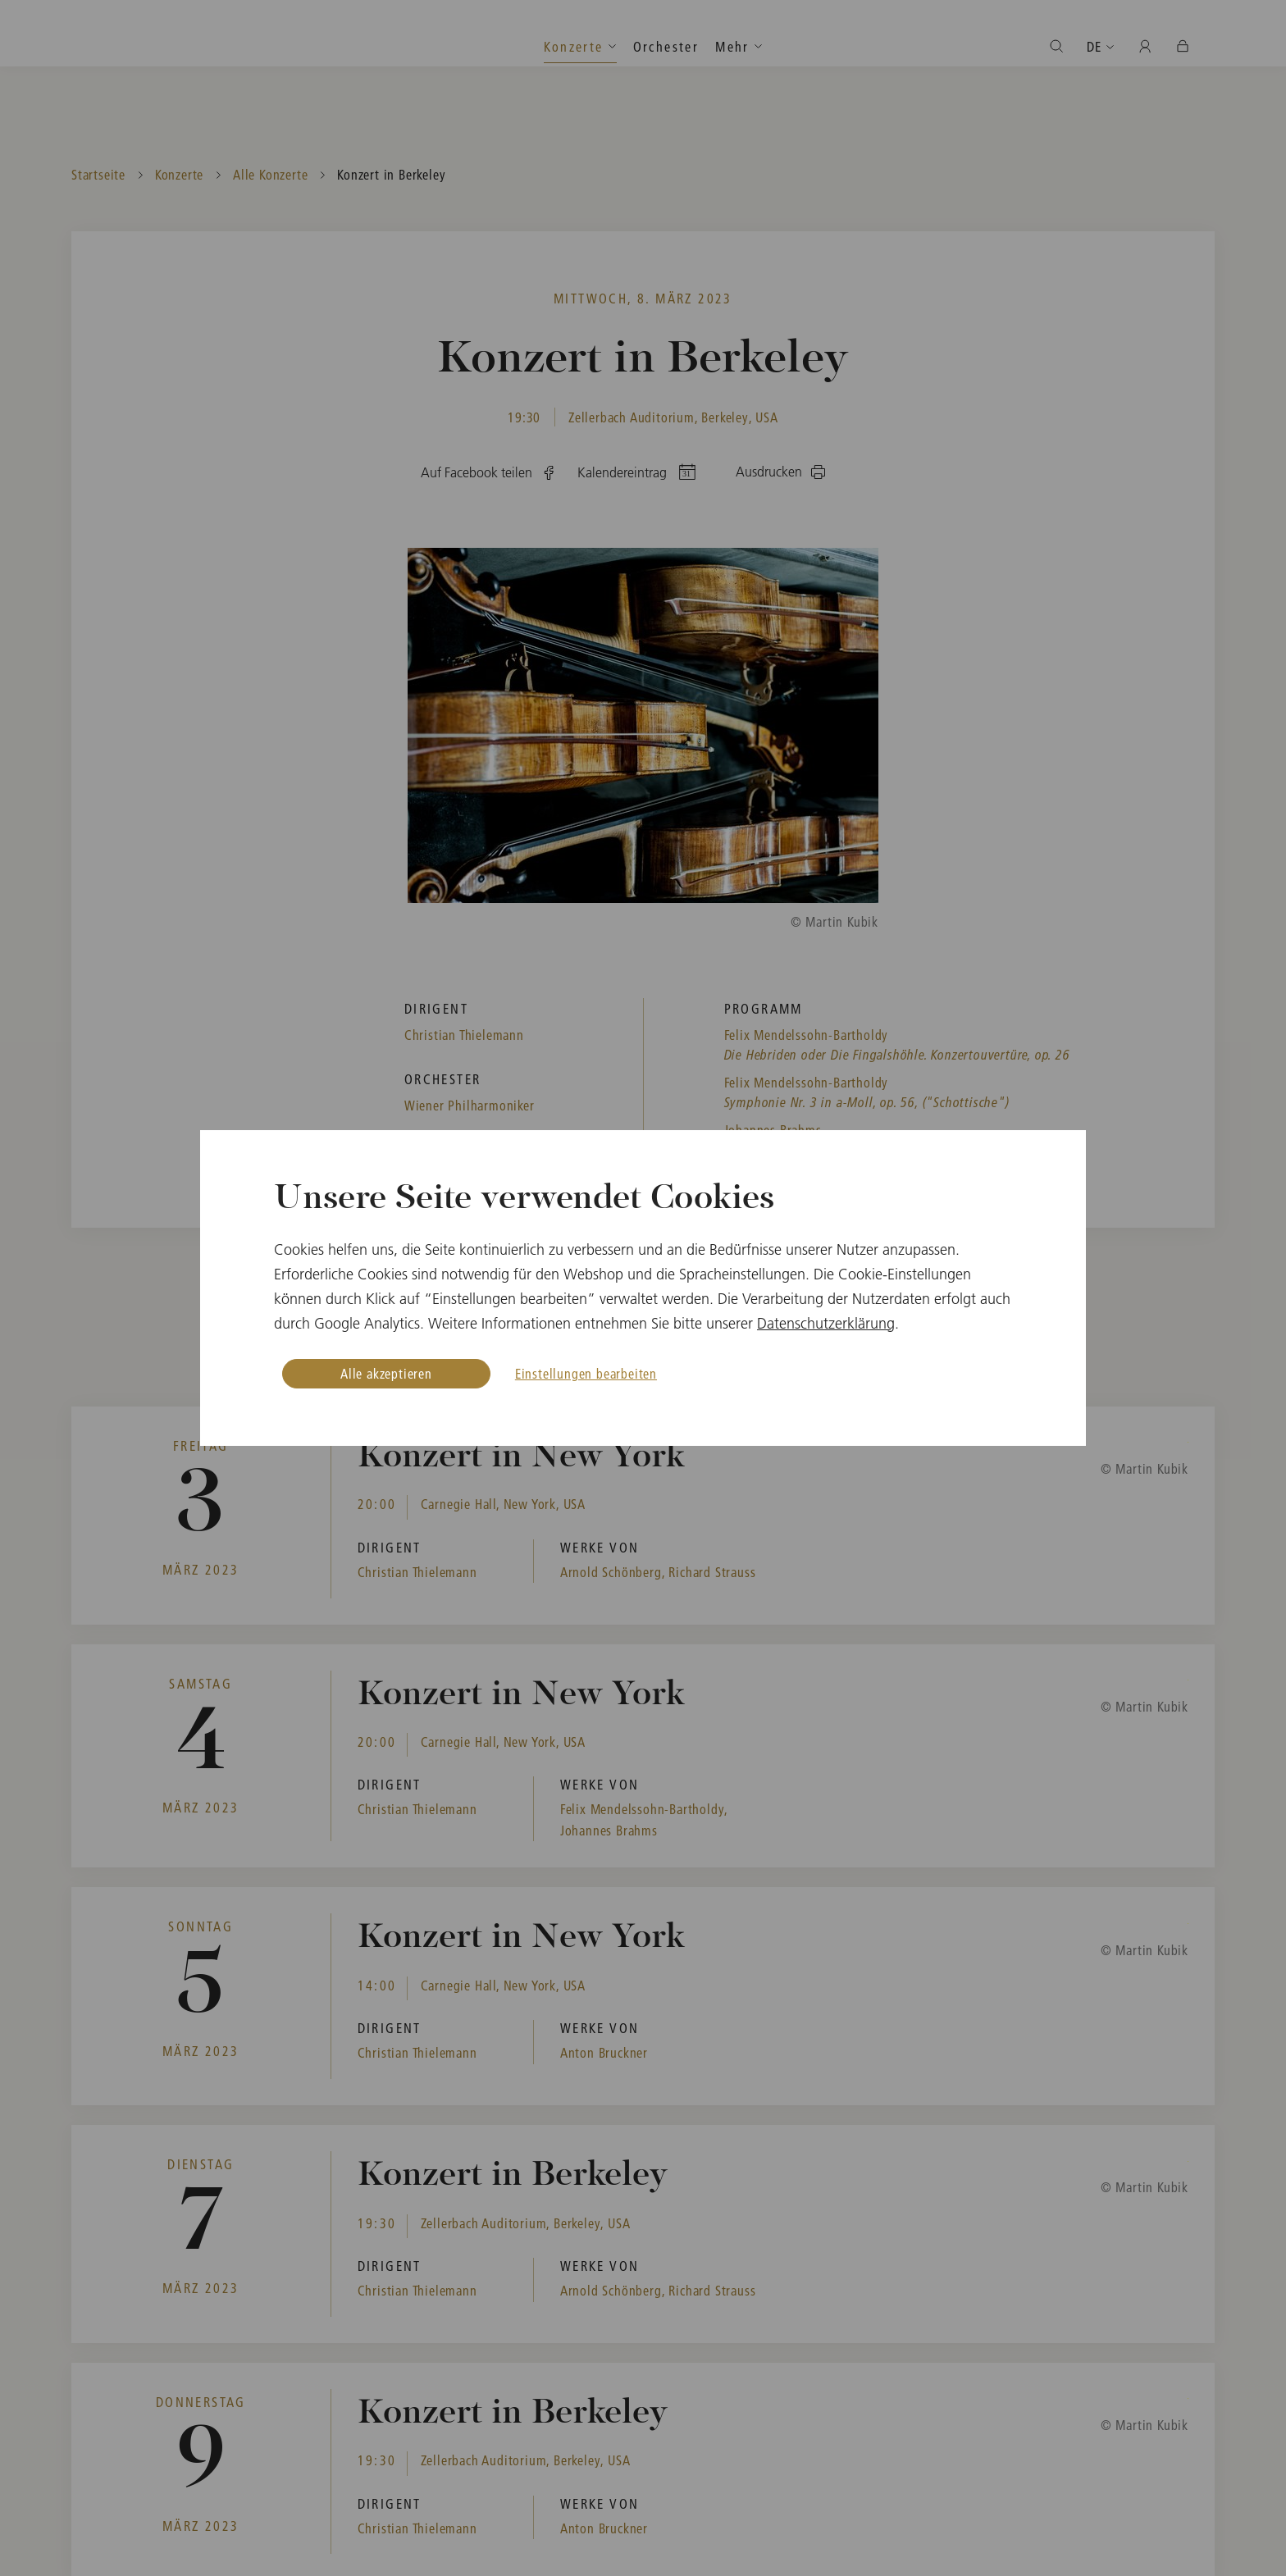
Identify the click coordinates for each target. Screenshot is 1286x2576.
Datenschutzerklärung (826, 1323)
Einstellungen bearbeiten (586, 1373)
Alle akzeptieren (386, 1373)
